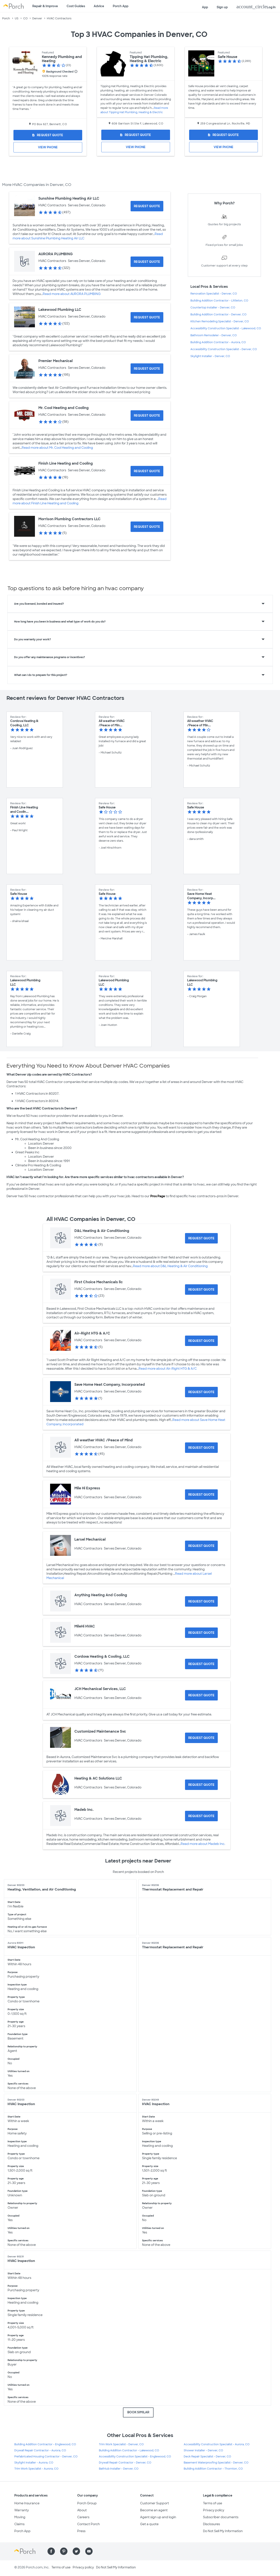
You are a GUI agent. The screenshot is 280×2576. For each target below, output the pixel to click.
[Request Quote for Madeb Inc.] (201, 1816)
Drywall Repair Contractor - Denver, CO (125, 2462)
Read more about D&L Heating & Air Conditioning (170, 1266)
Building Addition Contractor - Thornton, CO (213, 2468)
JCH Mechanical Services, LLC (100, 1689)
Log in (256, 6)
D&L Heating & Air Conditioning (101, 1230)
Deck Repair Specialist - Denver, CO (207, 2456)
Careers (83, 2517)
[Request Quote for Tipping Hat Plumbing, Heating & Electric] (135, 135)
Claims (19, 2524)
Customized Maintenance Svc (100, 1731)
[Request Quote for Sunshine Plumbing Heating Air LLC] (147, 206)
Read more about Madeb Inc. (203, 1844)
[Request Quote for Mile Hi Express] (201, 1494)
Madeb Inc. (83, 1809)
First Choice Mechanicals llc (98, 1282)
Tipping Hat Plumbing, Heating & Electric (149, 59)
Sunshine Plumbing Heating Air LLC (68, 198)
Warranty (21, 2510)
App (205, 7)
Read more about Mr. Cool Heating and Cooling (57, 448)
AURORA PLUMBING (55, 254)
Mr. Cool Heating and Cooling (63, 408)
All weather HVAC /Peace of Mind (103, 1440)
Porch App (120, 6)
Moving (19, 2517)
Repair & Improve (45, 6)
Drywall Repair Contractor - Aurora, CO (40, 2450)
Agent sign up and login (158, 2517)
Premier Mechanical (55, 361)
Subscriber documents (220, 2517)
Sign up (222, 7)
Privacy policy (213, 2510)
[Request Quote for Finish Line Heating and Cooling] (147, 471)
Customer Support (154, 2503)
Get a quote (149, 2524)
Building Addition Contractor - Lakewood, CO (129, 2450)
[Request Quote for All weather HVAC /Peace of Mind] (201, 1447)
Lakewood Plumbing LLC (59, 309)
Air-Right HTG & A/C (92, 1333)
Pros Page (157, 1196)
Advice (99, 6)
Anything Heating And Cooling (100, 1595)
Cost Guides (76, 6)
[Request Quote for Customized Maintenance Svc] (201, 1738)
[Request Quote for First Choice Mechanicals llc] (201, 1289)
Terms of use (212, 2503)
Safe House (227, 57)
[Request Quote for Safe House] (223, 135)
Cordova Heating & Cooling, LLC (102, 1656)
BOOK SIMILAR (138, 2412)
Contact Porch (88, 2524)
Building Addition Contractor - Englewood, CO (45, 2444)
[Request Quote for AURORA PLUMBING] (147, 262)
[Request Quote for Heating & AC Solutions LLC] (201, 1785)
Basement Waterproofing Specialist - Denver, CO (216, 2462)
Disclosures (211, 2524)
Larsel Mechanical (90, 1539)
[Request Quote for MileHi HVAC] (201, 1632)
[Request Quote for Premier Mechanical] (147, 368)
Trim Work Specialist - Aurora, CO (36, 2468)
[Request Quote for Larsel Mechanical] (201, 1546)
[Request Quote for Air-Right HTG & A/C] (201, 1341)
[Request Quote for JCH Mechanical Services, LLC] (201, 1695)
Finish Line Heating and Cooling (65, 463)
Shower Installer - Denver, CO (203, 2450)
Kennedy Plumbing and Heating (62, 59)
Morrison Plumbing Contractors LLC (69, 519)
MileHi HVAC (84, 1626)
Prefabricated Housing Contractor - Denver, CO (45, 2456)
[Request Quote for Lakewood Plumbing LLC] (147, 317)
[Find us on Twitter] (76, 2551)
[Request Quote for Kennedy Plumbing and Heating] (47, 135)
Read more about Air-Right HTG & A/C (168, 1369)
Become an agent (154, 2510)
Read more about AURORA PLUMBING (72, 294)
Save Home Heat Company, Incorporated (109, 1384)
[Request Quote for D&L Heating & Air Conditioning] (201, 1238)
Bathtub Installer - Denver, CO (118, 2468)
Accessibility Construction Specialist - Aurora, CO (216, 2444)
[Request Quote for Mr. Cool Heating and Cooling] (147, 415)
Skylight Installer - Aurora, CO (33, 2462)
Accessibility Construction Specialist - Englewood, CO (135, 2456)
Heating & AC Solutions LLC (98, 1778)
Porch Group (87, 2503)
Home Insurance (26, 2503)
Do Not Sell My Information (223, 2531)
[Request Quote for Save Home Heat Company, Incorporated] (201, 1392)
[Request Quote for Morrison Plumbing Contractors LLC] (147, 526)
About (82, 2510)
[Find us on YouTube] (89, 2551)
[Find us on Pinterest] (63, 2551)
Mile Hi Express (87, 1488)
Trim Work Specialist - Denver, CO (121, 2444)
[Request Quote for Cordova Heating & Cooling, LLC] (201, 1664)
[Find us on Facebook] (51, 2551)
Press (81, 2531)
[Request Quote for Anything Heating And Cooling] (201, 1601)
